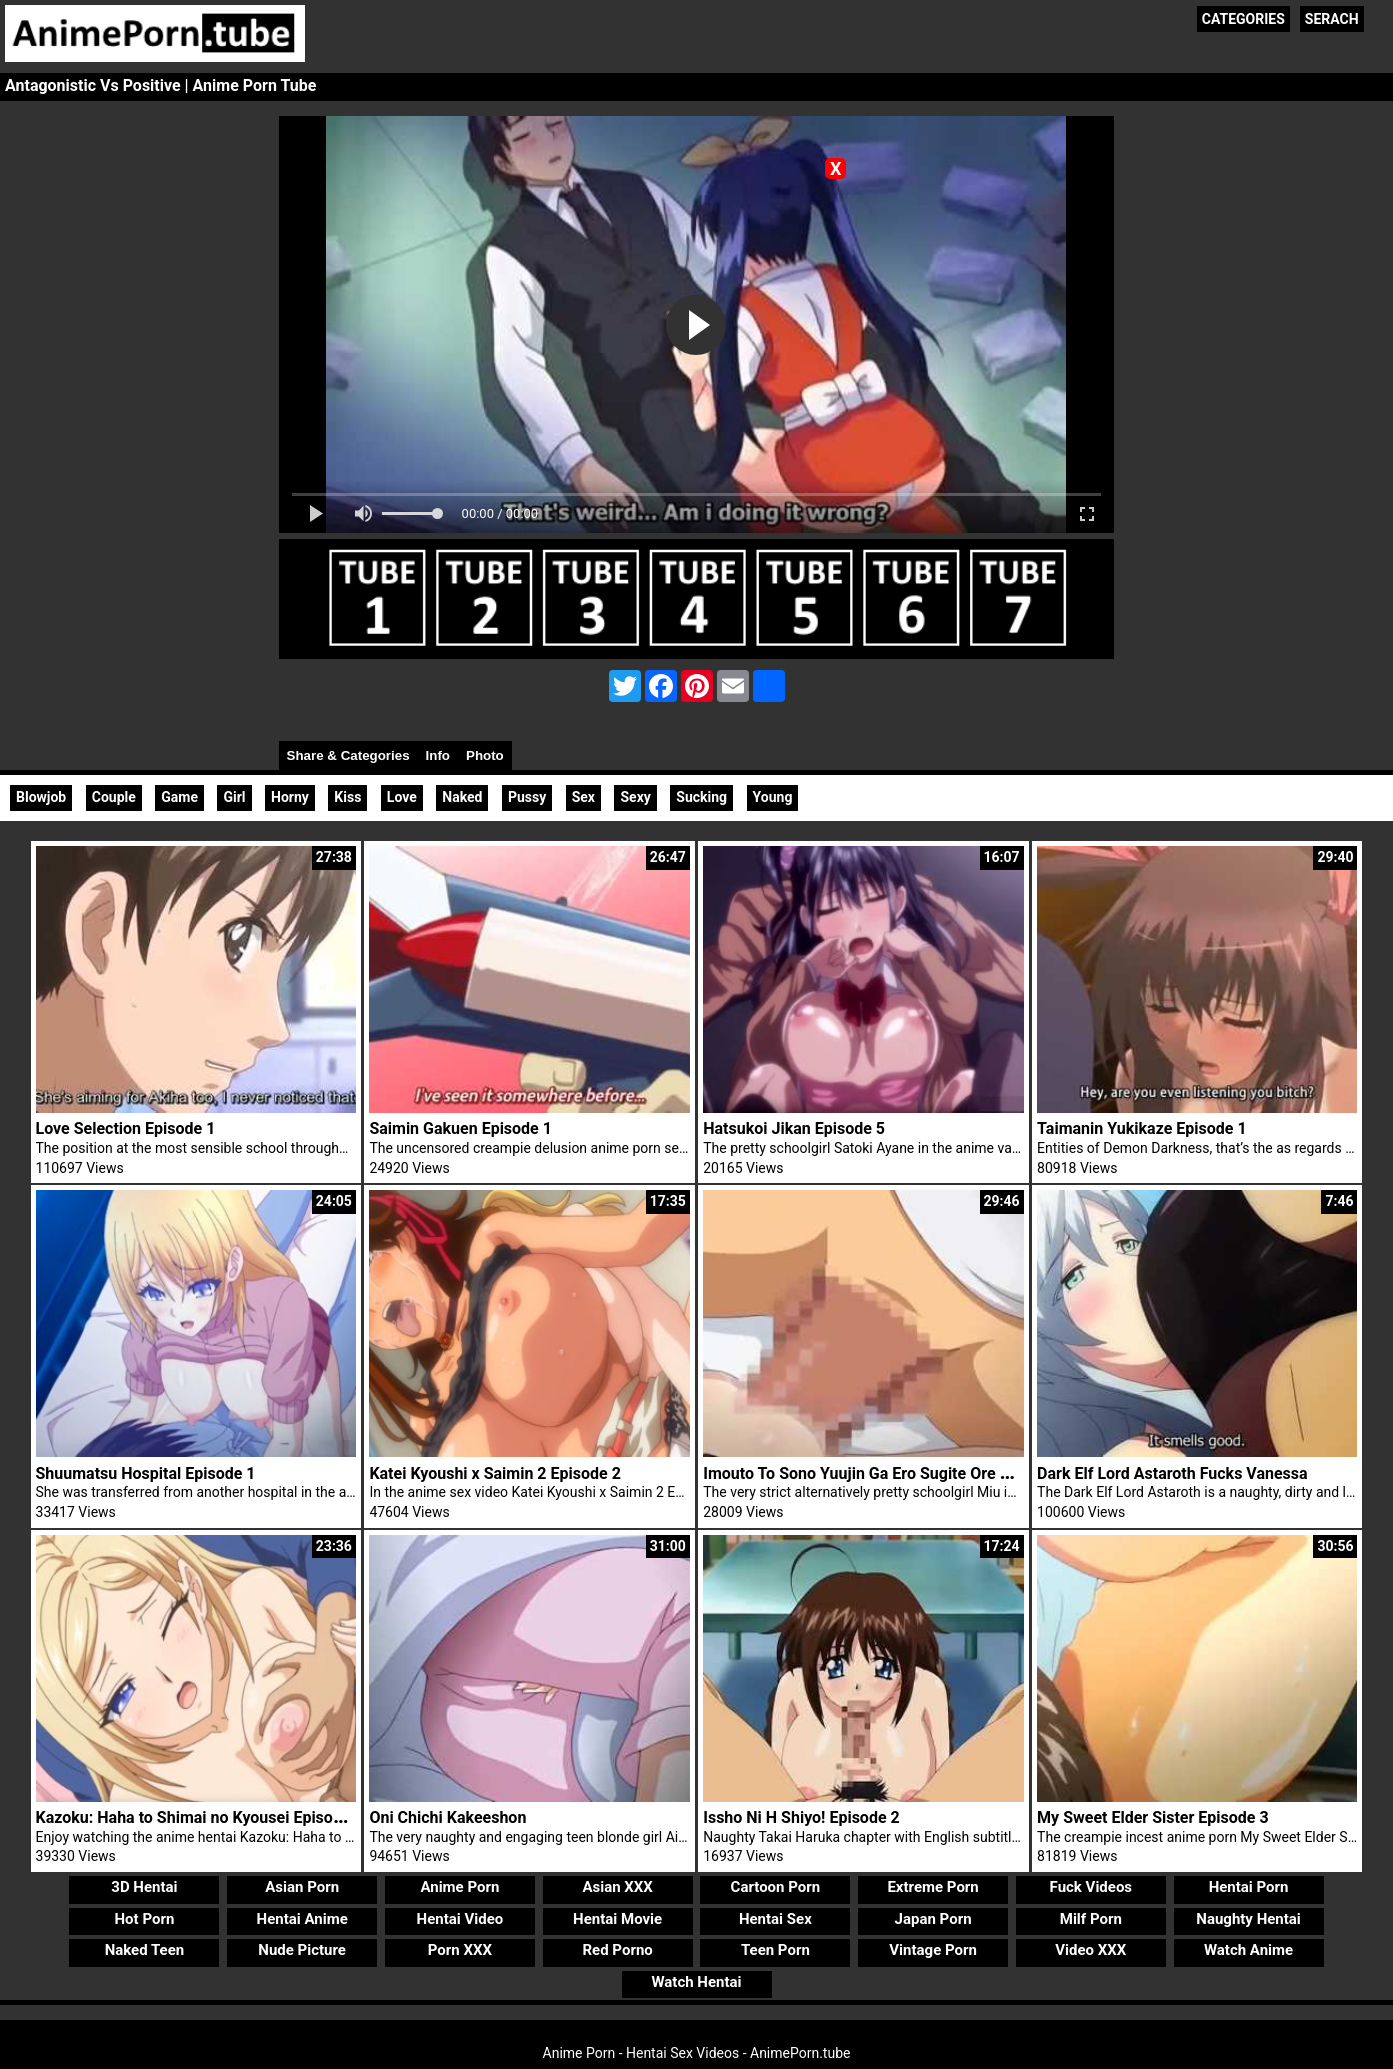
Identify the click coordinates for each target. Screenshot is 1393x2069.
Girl (234, 797)
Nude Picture (302, 1950)
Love (402, 797)
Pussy (527, 797)
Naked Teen (145, 1950)
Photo (485, 755)
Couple (114, 797)
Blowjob (41, 797)
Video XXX (1090, 1950)
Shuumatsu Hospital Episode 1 (146, 1473)
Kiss (347, 797)
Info (438, 755)
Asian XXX (617, 1887)
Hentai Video (460, 1919)
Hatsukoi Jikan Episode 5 (794, 1128)
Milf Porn (1091, 1919)
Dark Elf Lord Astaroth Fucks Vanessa (1172, 1473)
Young (773, 797)
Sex (583, 797)
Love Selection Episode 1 (126, 1128)
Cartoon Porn (776, 1887)
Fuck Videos (1091, 1887)
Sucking (701, 797)
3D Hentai (144, 1887)
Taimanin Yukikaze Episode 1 (1141, 1128)
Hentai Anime (302, 1919)
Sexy (635, 797)
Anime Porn (459, 1887)
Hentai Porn (1249, 1887)
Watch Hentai (696, 1982)
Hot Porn (145, 1919)
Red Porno (617, 1950)
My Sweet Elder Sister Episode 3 (1153, 1817)
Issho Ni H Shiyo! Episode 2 (801, 1817)
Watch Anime (1248, 1950)
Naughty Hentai (1248, 1919)
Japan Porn (933, 1919)
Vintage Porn (933, 1950)
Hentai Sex (775, 1919)
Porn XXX (460, 1950)
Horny (290, 797)
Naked (462, 797)
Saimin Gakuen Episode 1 (460, 1128)
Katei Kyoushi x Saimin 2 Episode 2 (494, 1473)
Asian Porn (302, 1887)
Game (179, 797)
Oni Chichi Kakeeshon (447, 1817)
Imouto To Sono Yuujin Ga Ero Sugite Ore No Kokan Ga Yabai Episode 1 (956, 1473)
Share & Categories (348, 755)
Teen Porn (775, 1950)
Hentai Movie (617, 1919)
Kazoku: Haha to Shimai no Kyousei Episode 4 (200, 1817)
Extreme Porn (932, 1887)
